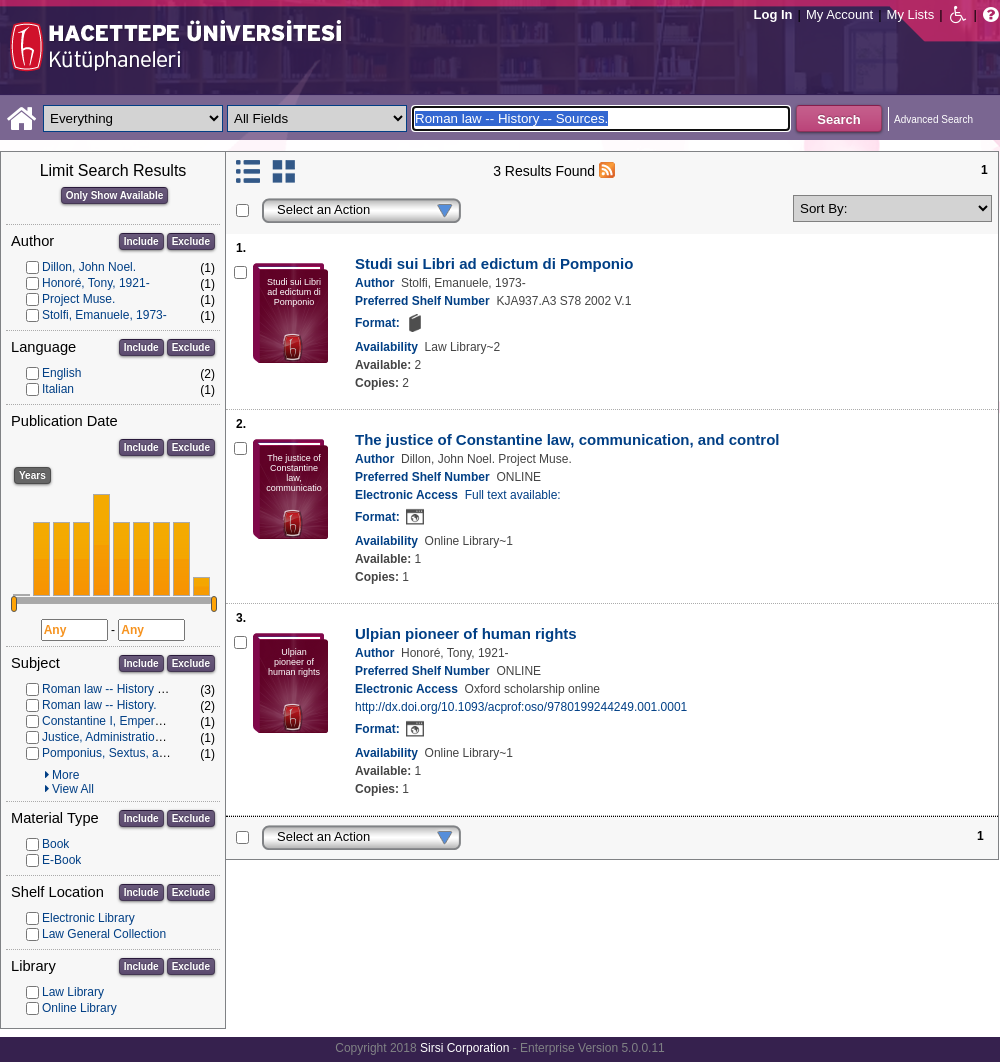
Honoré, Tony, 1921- (96, 283)
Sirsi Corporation (464, 1048)
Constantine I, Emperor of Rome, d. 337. (149, 721)
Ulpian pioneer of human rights (466, 633)
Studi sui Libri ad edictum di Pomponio (494, 263)
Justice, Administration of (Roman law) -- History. (171, 737)
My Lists (911, 14)
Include (141, 241)
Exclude (191, 241)
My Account (839, 14)
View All (73, 789)
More (65, 775)
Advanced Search (933, 119)
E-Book (61, 860)
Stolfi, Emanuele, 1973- (104, 315)
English (61, 373)
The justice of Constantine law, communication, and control (567, 439)
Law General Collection (104, 934)
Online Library (79, 1008)
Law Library (73, 992)
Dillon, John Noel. (89, 267)
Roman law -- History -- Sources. (129, 689)
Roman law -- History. (99, 705)
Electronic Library (88, 918)
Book (55, 844)
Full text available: (513, 495)
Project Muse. (78, 299)
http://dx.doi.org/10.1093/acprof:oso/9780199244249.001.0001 (521, 707)
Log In (773, 14)
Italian (58, 389)
